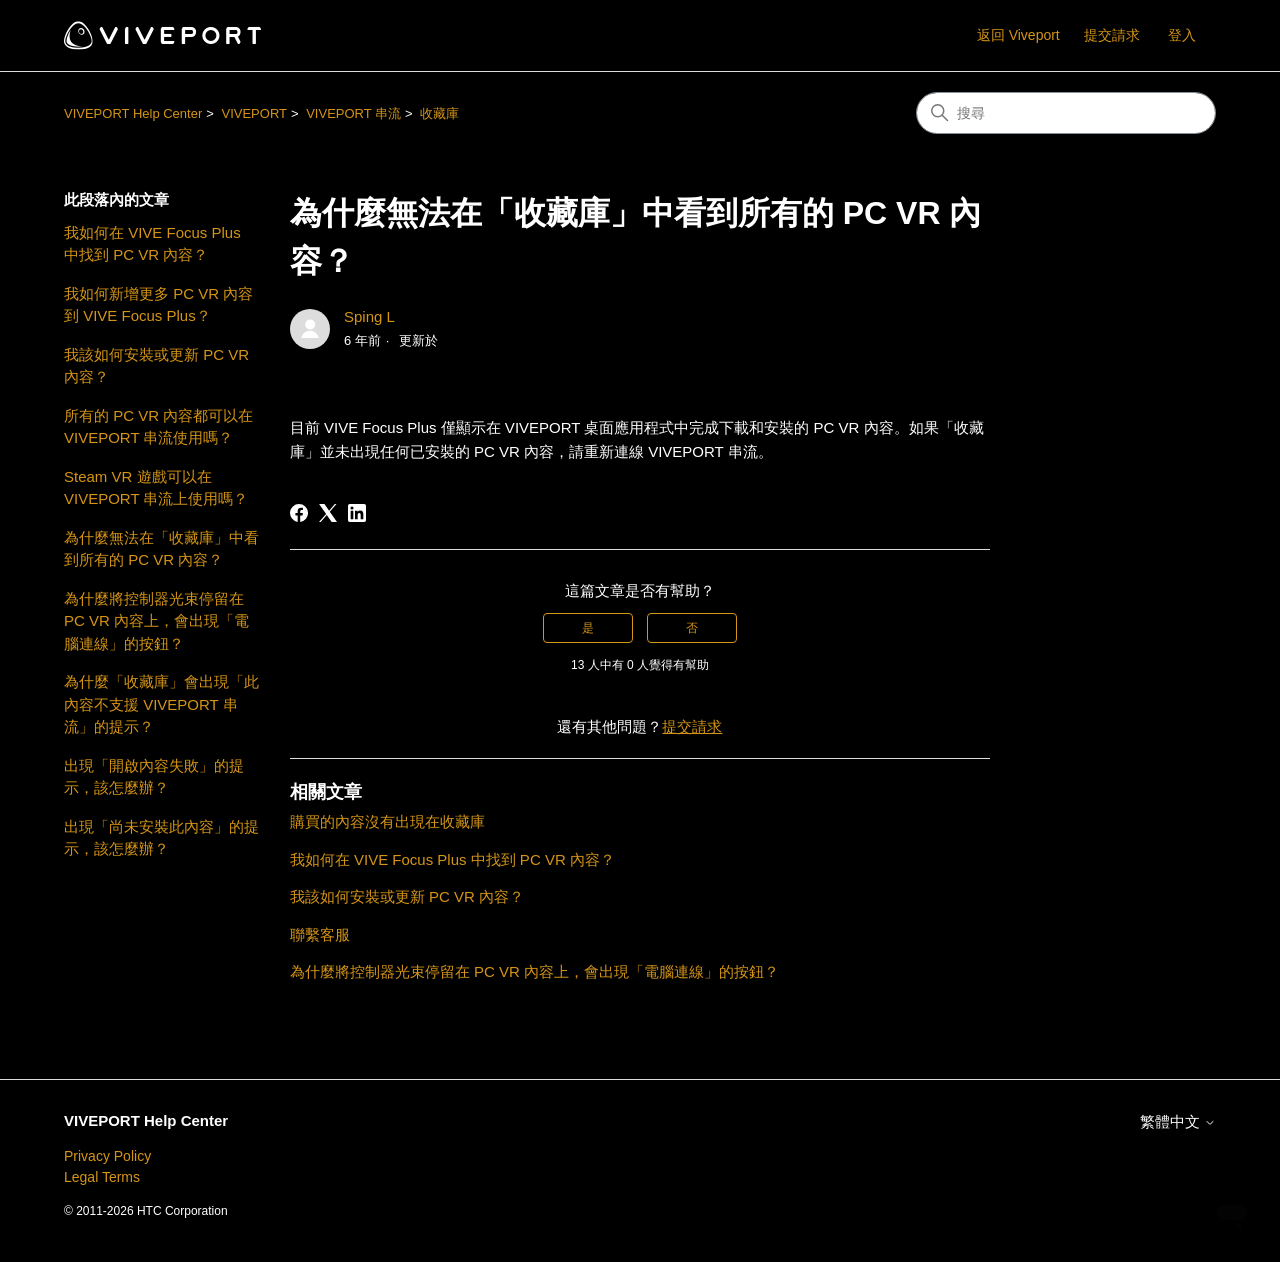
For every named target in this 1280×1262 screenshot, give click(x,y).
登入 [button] (1182, 35)
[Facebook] (299, 513)
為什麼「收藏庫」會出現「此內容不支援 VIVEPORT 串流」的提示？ (161, 704)
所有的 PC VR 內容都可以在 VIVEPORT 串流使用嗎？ (158, 427)
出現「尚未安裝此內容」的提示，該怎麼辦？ (161, 838)
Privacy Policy (107, 1156)
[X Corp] (328, 513)
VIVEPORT (254, 113)
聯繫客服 (320, 934)
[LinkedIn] (357, 513)
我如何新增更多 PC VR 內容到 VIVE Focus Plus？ (158, 305)
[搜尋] (1066, 113)
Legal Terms (102, 1177)
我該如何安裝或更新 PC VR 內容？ (156, 366)
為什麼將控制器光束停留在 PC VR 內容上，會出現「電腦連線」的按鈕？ (156, 621)
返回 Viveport (1018, 35)
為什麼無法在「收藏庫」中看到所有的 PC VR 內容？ (161, 549)
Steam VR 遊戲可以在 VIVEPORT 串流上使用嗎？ (156, 488)
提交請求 (1112, 35)
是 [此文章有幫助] (588, 628)
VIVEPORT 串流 (353, 113)
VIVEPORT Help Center (133, 113)
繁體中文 (1178, 1121)
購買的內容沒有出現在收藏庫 (387, 821)
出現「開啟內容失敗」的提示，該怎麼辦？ (154, 777)
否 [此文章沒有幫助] (692, 628)
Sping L (369, 316)
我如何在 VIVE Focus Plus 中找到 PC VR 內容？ (152, 244)
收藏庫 (439, 113)
